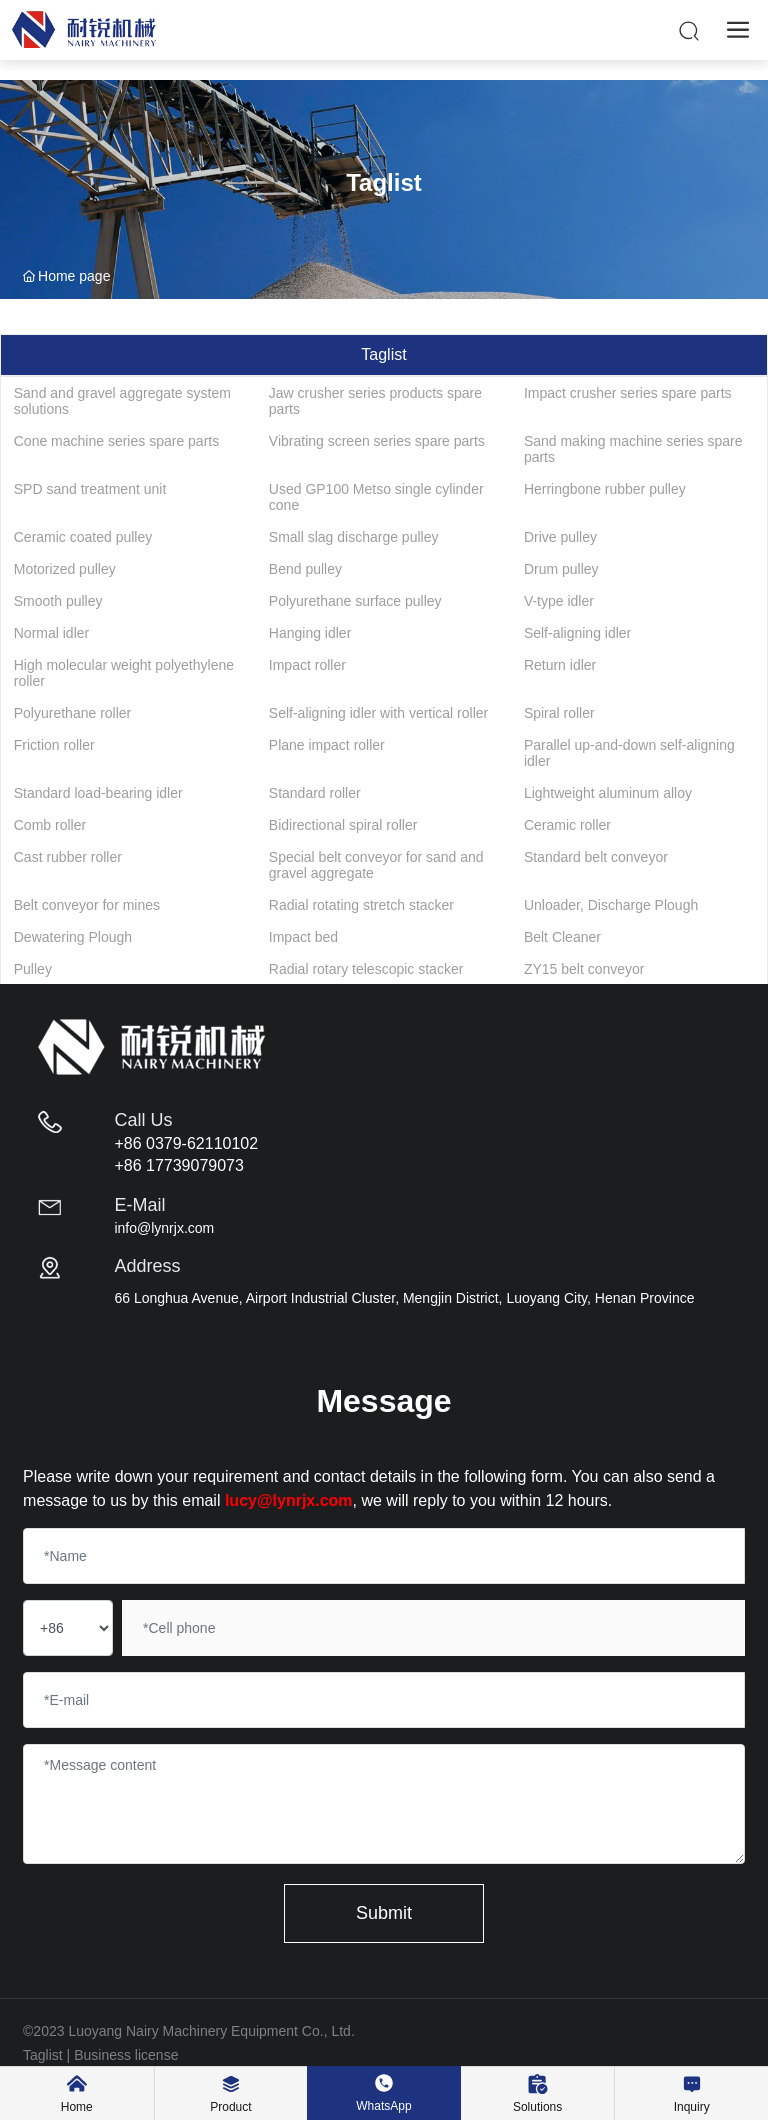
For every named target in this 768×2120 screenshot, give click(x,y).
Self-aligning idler (577, 633)
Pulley (33, 969)
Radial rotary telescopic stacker (366, 969)
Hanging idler (310, 633)
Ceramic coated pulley (83, 537)
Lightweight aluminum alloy (608, 793)
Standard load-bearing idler (98, 793)
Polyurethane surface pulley (355, 601)
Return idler (560, 665)
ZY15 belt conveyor (584, 969)
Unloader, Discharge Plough (611, 905)
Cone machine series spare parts (116, 441)
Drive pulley (560, 537)
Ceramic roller (567, 825)
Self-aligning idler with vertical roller (378, 713)
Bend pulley (305, 569)
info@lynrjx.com (164, 1228)
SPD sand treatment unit (90, 489)
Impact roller (307, 665)
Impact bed (303, 937)
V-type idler (559, 601)
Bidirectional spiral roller (343, 825)
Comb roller (50, 825)
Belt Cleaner (562, 937)
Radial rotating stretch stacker (361, 905)
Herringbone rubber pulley (605, 489)
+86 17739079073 (178, 1165)
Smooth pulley (58, 601)
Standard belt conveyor (596, 857)
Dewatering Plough (73, 937)
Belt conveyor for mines (87, 905)
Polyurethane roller (73, 713)
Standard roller (315, 793)
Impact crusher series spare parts (628, 393)
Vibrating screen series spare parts (377, 441)
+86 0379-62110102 (186, 1143)
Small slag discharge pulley (354, 537)
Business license (126, 2055)
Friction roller (54, 745)
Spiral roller (559, 713)
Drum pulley (561, 569)
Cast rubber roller (68, 857)
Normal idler (51, 633)
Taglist (43, 2055)
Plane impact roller (327, 745)
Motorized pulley (65, 569)
